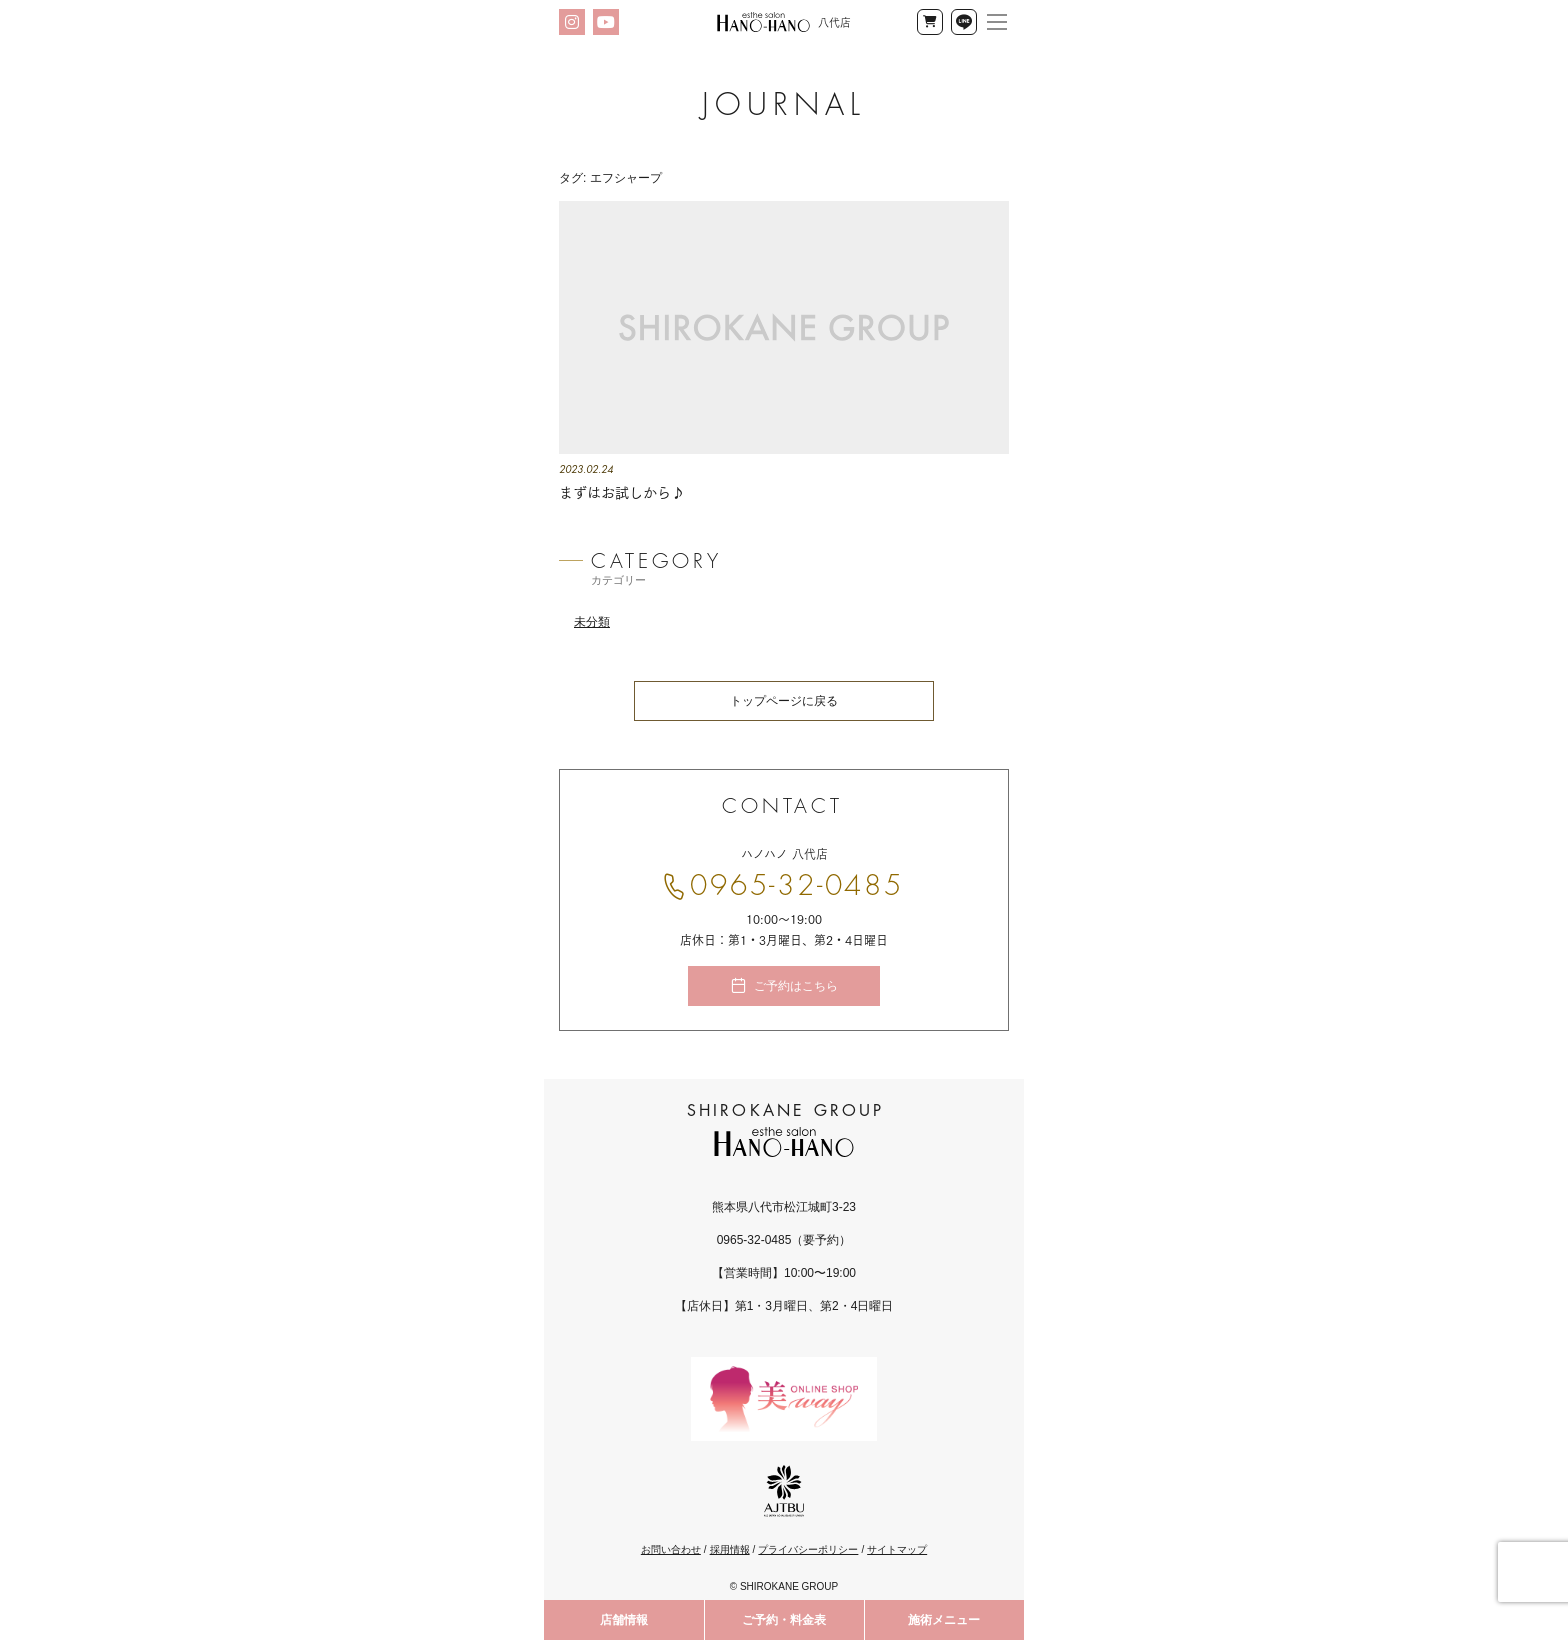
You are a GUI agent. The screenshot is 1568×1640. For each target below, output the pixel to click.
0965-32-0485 (797, 886)
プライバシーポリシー (808, 1549)
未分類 (592, 622)
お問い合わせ (671, 1549)
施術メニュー (944, 1620)
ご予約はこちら (796, 986)
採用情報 (730, 1549)
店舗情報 (624, 1620)
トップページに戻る (784, 701)
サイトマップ (897, 1549)
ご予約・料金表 (784, 1620)
